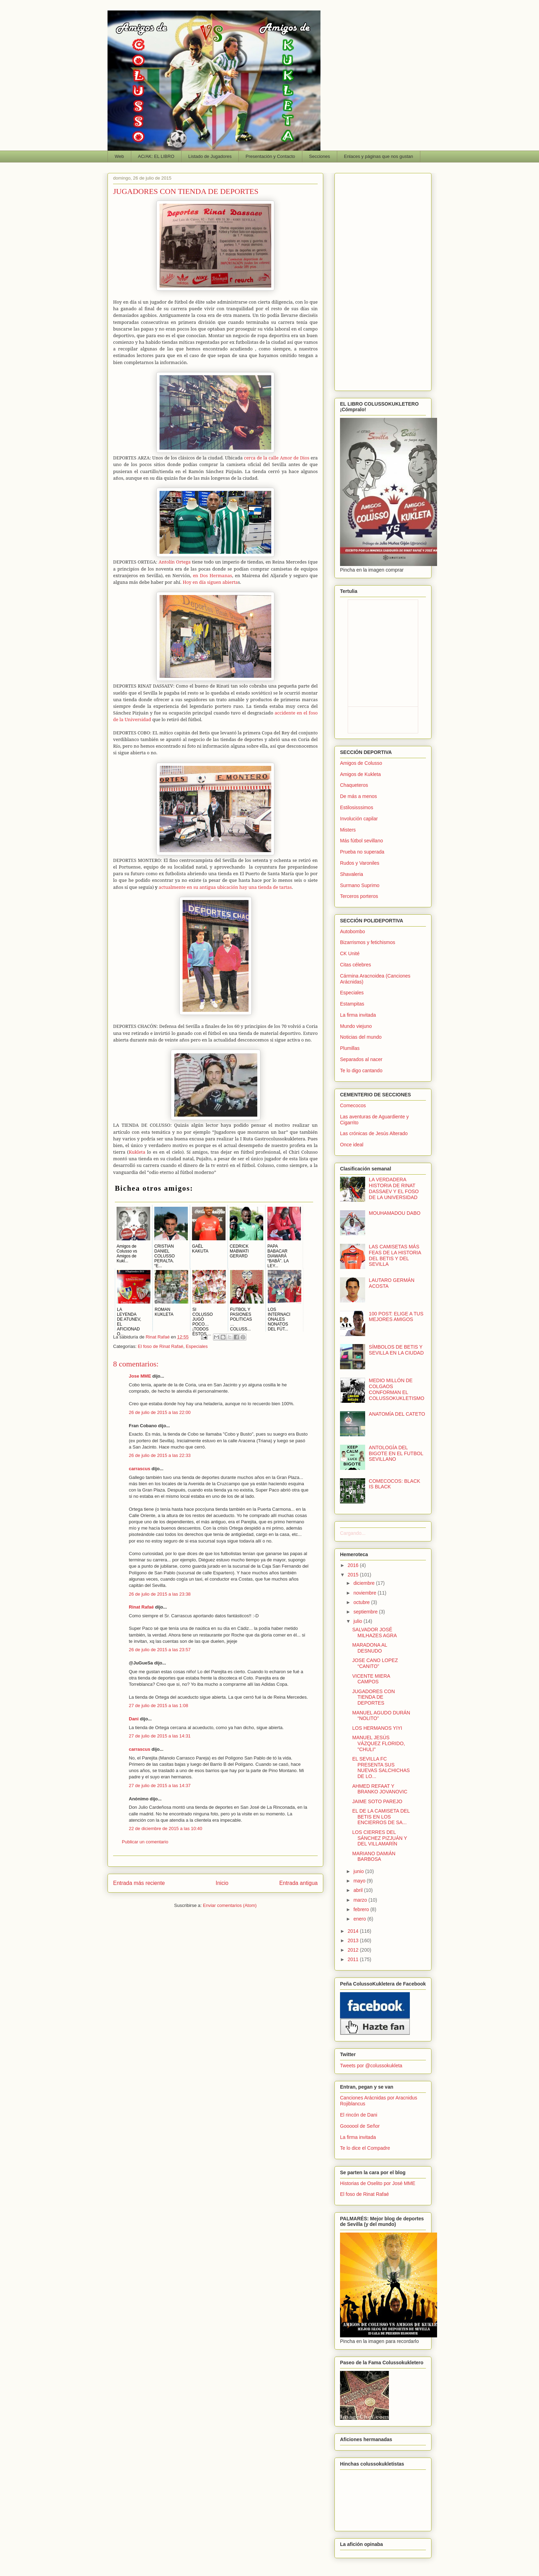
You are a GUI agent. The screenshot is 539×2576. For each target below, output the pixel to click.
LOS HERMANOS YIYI (377, 1728)
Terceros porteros (359, 896)
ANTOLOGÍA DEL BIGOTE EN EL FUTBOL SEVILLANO (396, 1453)
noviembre (365, 1593)
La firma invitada (358, 1015)
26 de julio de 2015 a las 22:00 (160, 1412)
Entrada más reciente (139, 1883)
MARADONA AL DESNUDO (369, 1648)
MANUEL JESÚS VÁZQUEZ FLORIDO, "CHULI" (378, 1743)
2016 (354, 1565)
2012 (354, 1950)
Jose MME (140, 1376)
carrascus (139, 1468)
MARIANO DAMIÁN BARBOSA (374, 1856)
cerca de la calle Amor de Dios (276, 458)
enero (360, 1919)
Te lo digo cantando (361, 1070)
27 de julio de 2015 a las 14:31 (160, 1736)
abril (358, 1890)
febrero (361, 1909)
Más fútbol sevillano (361, 840)
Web (119, 156)
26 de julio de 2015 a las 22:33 (160, 1455)
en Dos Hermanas (212, 575)
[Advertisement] (383, 280)
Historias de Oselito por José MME (377, 2183)
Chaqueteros (354, 785)
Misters (348, 830)
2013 (354, 1940)
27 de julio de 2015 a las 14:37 (160, 1785)
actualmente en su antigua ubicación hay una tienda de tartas (223, 887)
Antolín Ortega (174, 562)
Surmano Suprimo (359, 885)
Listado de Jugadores (209, 156)
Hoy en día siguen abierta (210, 582)
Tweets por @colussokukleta (371, 2065)
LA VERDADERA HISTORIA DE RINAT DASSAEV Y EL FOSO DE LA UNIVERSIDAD (394, 1188)
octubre (362, 1602)
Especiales (197, 1346)
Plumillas (350, 1048)
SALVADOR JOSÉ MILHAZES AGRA (374, 1632)
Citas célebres (355, 964)
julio (358, 1621)
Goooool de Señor (360, 2126)
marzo (360, 1900)
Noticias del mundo (361, 1037)
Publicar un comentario (145, 1841)
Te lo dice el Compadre (365, 2148)
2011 (354, 1959)
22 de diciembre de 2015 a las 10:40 (165, 1828)
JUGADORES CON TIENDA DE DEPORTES (373, 1697)
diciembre (364, 1583)
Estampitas (352, 1004)
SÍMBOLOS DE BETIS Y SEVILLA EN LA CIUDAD (396, 1350)
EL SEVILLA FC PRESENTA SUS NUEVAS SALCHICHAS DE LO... (381, 1767)
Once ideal (351, 1144)
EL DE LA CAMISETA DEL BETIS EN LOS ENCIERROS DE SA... (380, 1817)
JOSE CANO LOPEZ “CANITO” (375, 1663)
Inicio (222, 1883)
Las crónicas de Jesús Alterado (374, 1133)
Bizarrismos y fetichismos (367, 942)
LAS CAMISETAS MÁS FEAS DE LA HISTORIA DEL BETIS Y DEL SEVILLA (395, 1255)
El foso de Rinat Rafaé (160, 1346)
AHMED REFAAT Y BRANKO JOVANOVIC (379, 1789)
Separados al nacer (361, 1059)
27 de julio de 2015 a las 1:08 (158, 1705)
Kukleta (137, 1152)
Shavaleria (351, 874)
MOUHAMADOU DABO (395, 1213)
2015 (354, 1574)
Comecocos (353, 1105)
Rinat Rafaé (158, 1337)
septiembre (366, 1611)
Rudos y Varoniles (359, 863)
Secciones (319, 156)
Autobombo (352, 931)
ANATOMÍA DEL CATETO (397, 1414)
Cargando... (353, 1533)
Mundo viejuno (356, 1026)
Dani (134, 1718)
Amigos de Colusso (361, 763)
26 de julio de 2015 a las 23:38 (160, 1594)
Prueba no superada (362, 852)
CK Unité (350, 953)
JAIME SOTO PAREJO (377, 1801)
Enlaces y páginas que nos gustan (378, 156)
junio (359, 1871)
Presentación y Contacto (270, 156)
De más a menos (358, 796)
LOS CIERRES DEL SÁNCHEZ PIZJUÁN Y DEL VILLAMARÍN (379, 1838)
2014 (354, 1931)
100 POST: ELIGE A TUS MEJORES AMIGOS (396, 1316)
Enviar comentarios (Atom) (230, 1905)
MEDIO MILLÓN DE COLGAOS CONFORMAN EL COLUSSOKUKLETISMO (396, 1389)
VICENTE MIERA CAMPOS (371, 1679)
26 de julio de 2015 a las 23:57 (160, 1649)
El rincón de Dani (358, 2115)
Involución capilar (359, 818)
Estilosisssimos (356, 807)
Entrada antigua (298, 1883)
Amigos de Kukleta (360, 774)
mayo (360, 1881)
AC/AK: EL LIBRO (156, 156)
